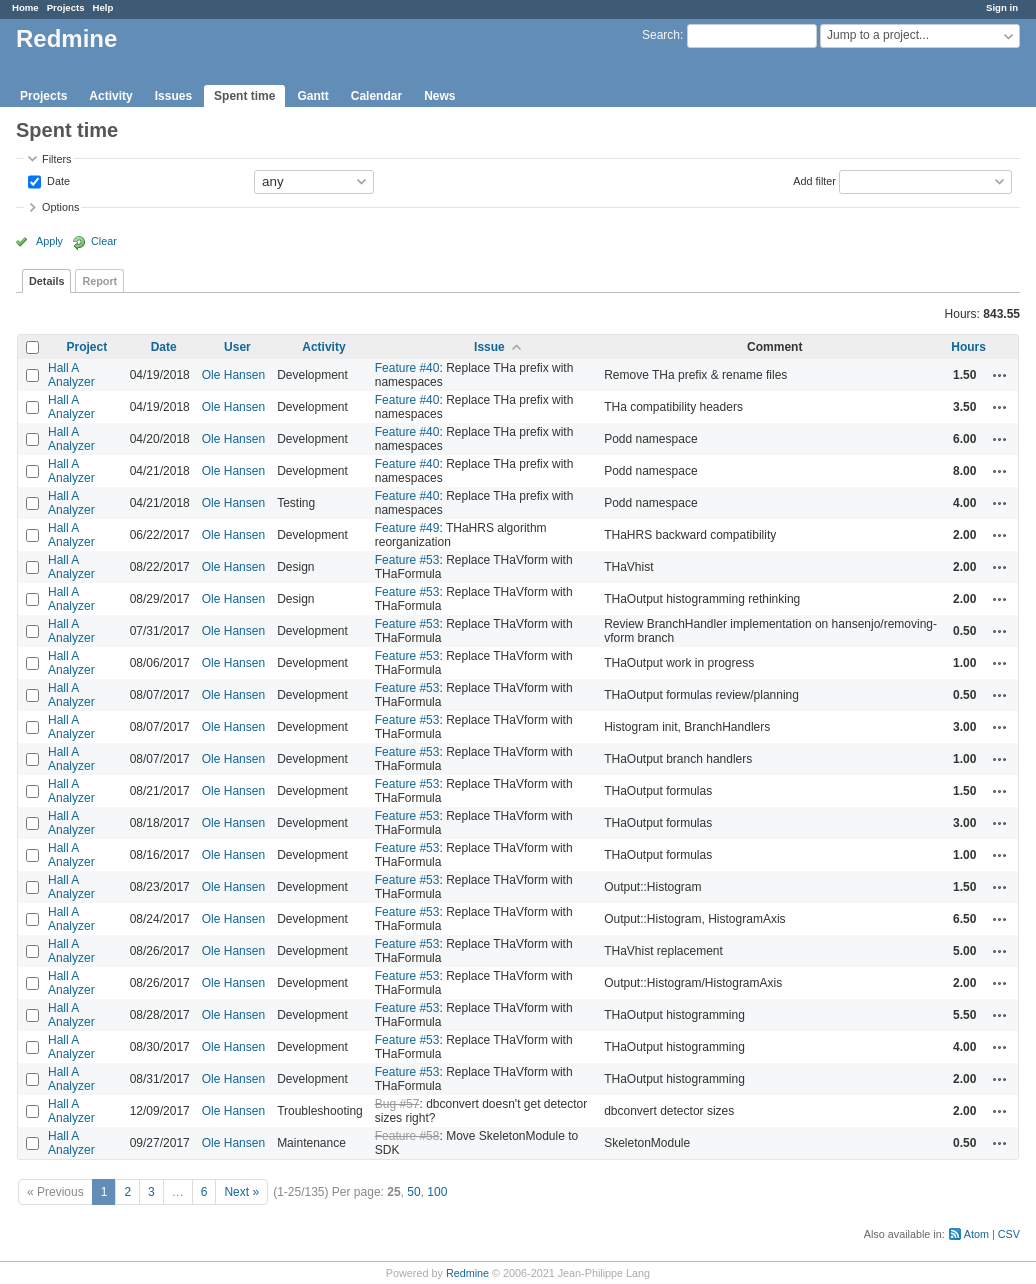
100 (437, 1192)
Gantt (312, 96)
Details (46, 281)
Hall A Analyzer (71, 375)
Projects (66, 7)
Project (87, 347)
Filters (56, 159)
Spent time (244, 96)
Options (60, 207)
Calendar (376, 96)
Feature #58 (407, 1136)
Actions (1000, 375)
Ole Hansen (233, 375)
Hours (968, 347)
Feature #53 (407, 560)
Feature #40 (407, 368)
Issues (173, 96)
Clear (104, 241)
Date (57, 180)
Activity (110, 96)
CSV (1009, 1234)
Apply (49, 241)
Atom (976, 1234)
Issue (489, 347)
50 (413, 1192)
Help (103, 7)
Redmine (467, 1273)
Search (661, 35)
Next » (241, 1192)
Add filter (814, 180)
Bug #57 (397, 1104)
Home (25, 7)
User (237, 347)
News (439, 96)
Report (99, 281)
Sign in (1002, 7)
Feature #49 (407, 528)
